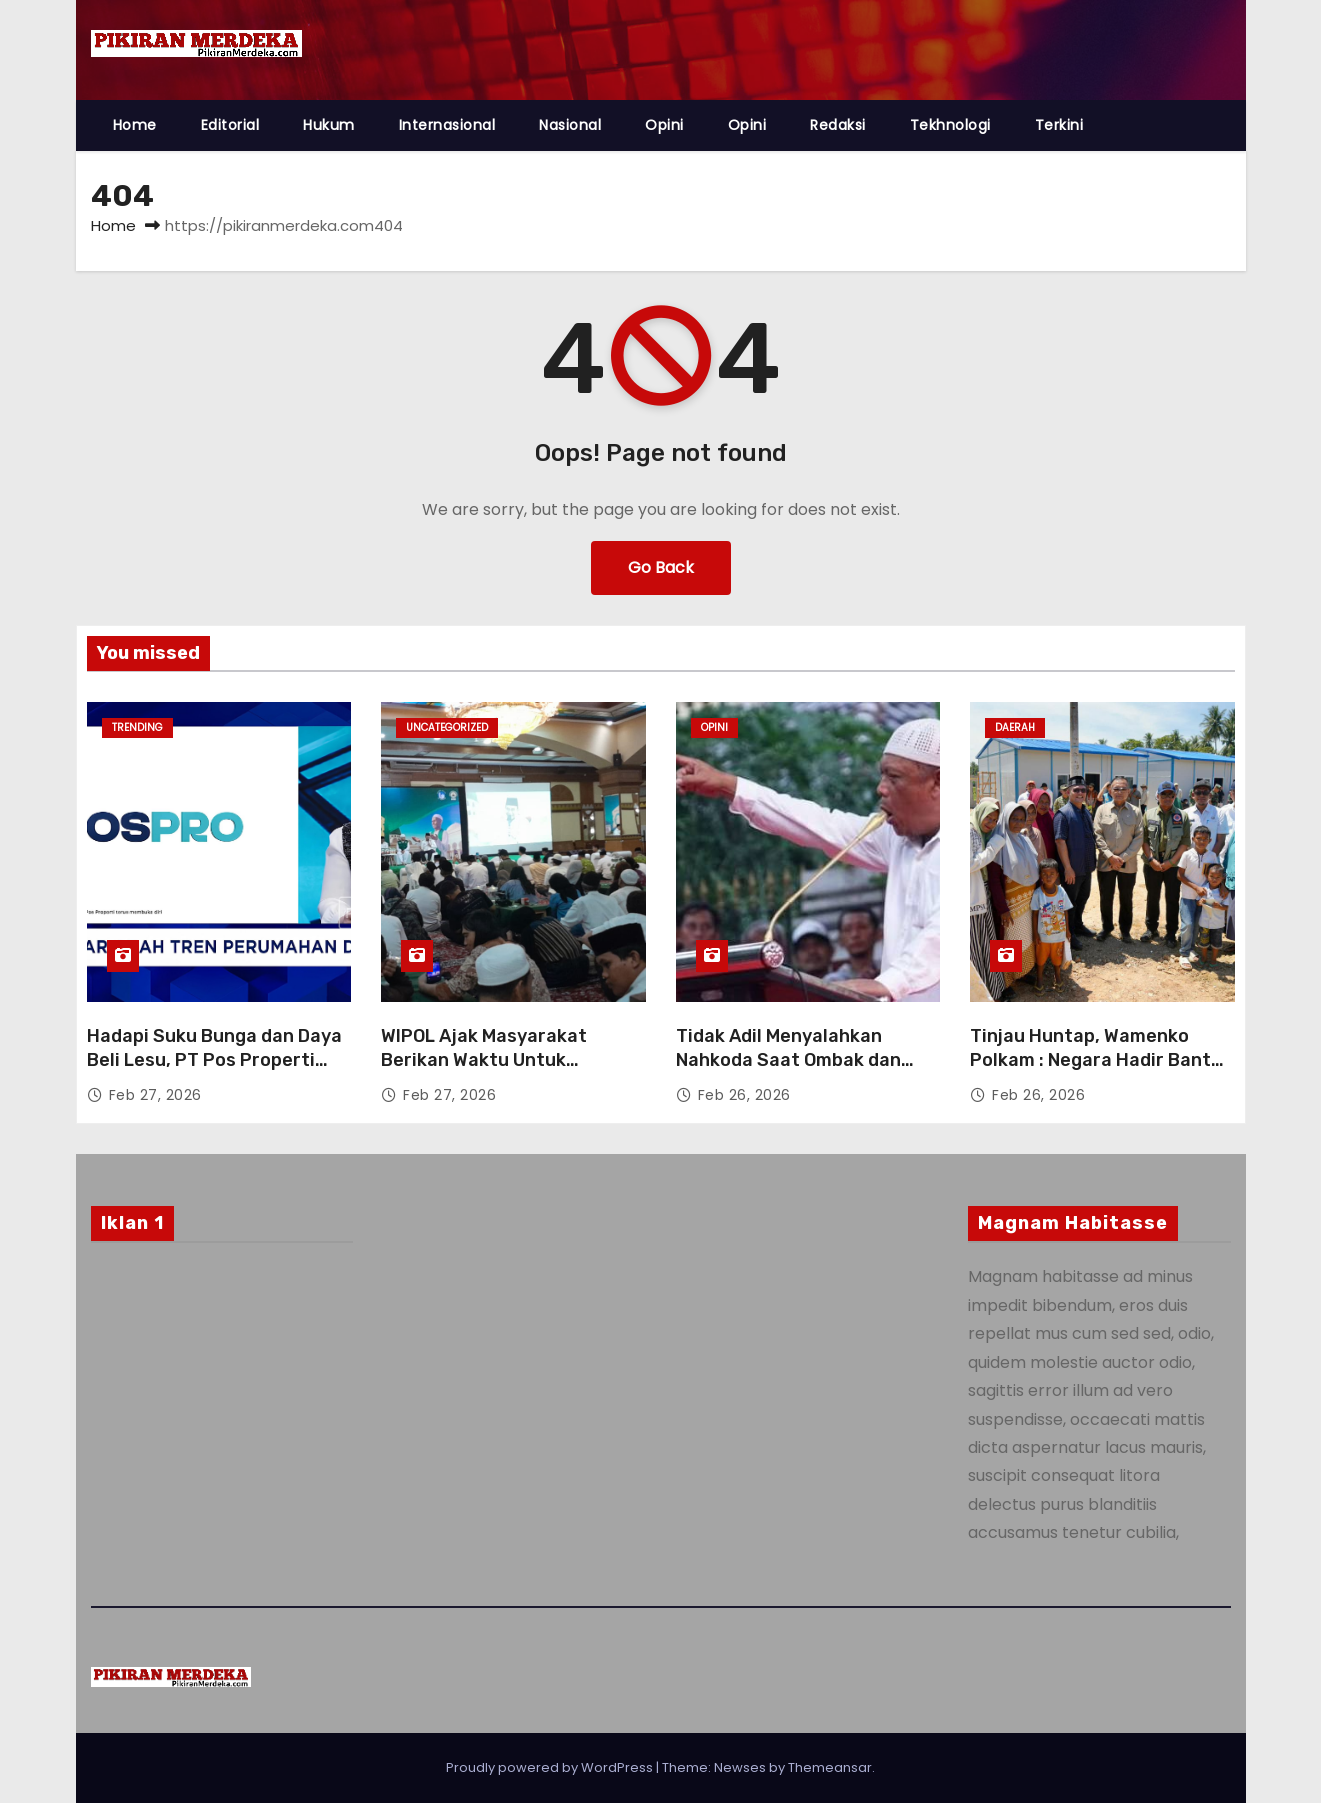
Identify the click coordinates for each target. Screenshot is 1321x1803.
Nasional (570, 125)
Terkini (1059, 125)
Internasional (447, 125)
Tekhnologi (950, 125)
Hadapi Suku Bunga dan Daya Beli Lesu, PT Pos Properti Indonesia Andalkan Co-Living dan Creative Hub (216, 1072)
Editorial (230, 125)
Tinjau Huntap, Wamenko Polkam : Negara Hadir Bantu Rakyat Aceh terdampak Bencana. (1096, 1072)
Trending (137, 727)
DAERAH (1015, 727)
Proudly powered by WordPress (551, 1767)
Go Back (661, 567)
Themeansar (830, 1767)
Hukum (329, 125)
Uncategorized (447, 727)
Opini (664, 125)
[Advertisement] (222, 1419)
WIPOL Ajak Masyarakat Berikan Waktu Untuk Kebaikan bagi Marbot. (484, 1060)
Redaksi (838, 125)
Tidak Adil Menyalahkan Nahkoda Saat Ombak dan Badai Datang (788, 1060)
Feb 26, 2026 (744, 1095)
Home (135, 125)
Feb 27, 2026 (155, 1095)
